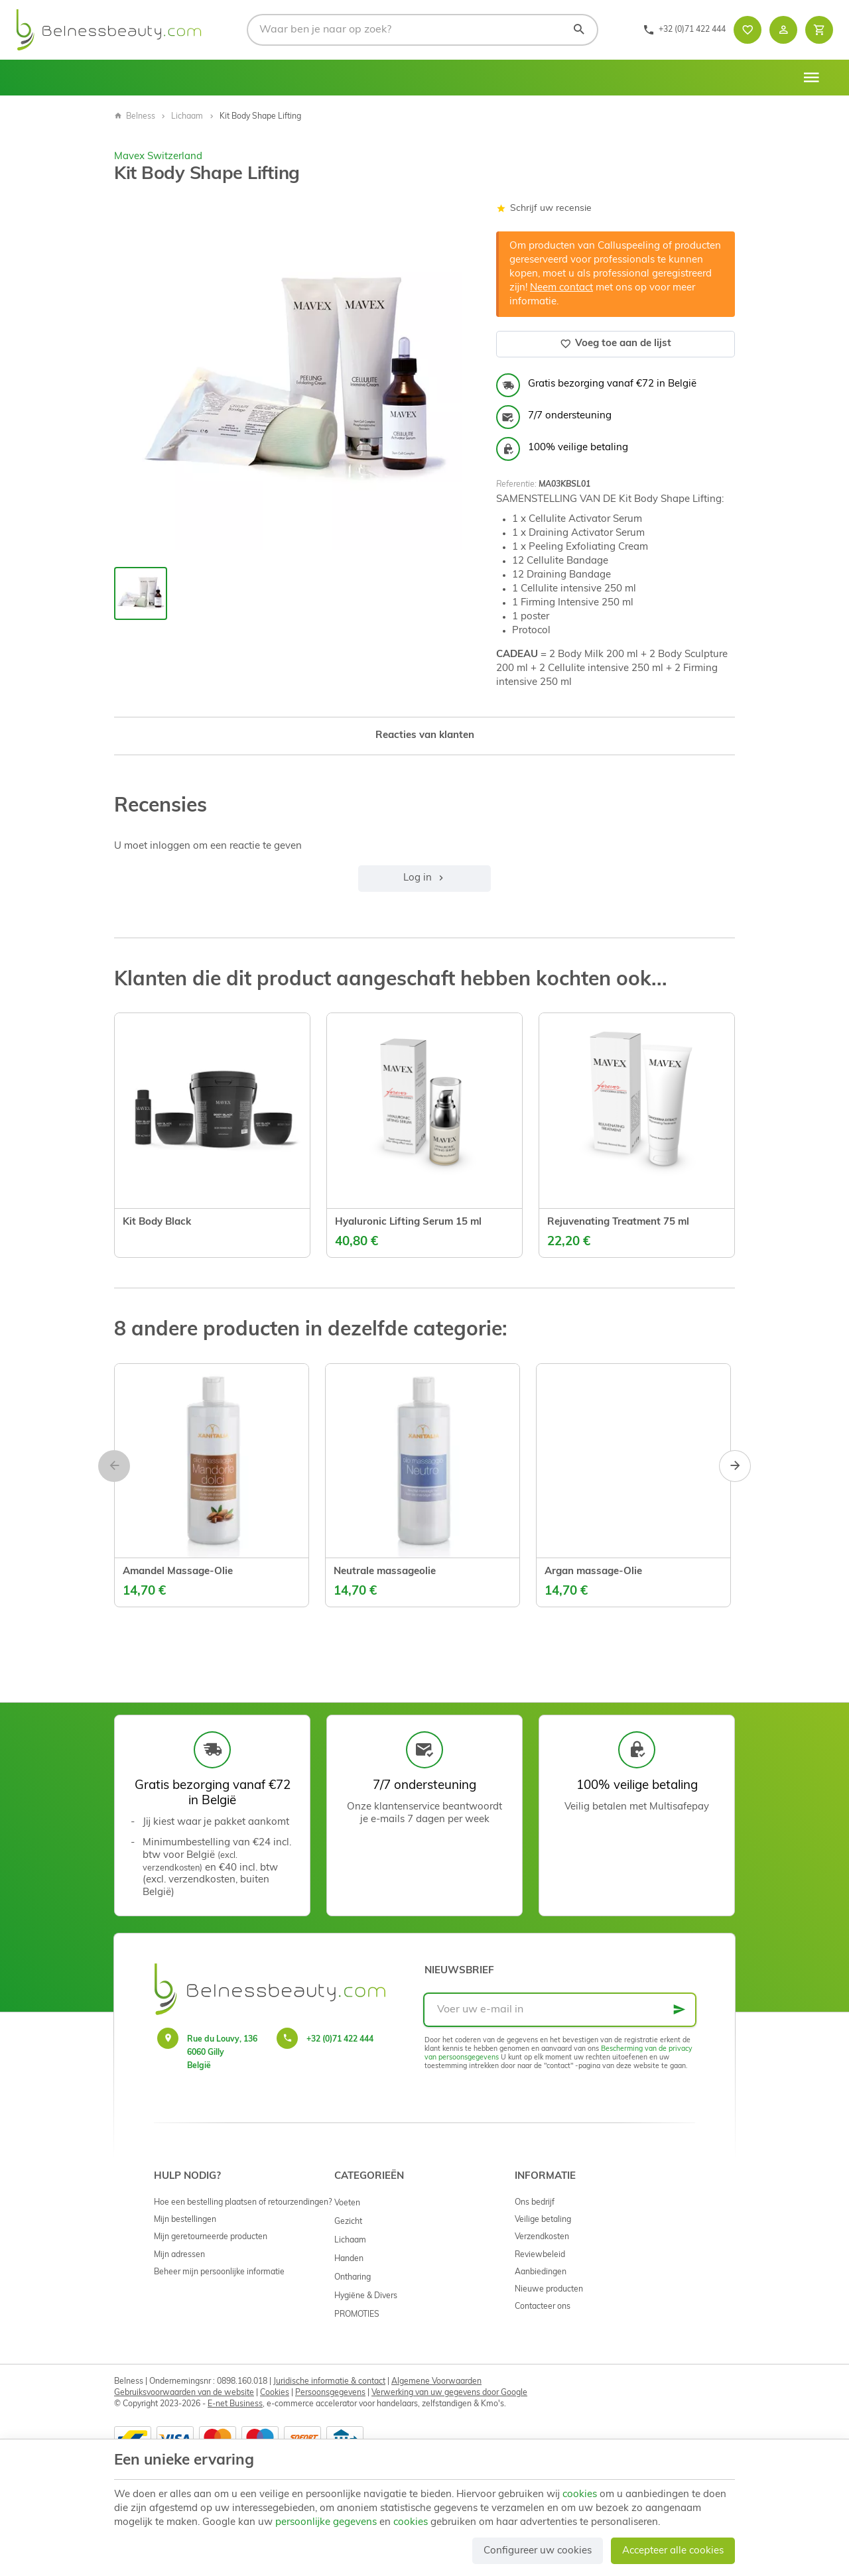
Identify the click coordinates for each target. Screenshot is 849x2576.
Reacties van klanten (424, 736)
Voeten (347, 2203)
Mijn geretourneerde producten (210, 2237)
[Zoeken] (579, 30)
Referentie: (516, 485)
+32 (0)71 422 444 (339, 2040)
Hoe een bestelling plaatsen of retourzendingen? (243, 2203)
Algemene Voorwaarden (436, 2382)
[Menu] (811, 77)
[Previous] (114, 1466)
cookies (579, 2495)
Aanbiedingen (540, 2272)
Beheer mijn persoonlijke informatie (219, 2272)
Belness (134, 117)
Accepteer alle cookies (673, 2551)
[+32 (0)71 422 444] (684, 30)
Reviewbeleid (540, 2255)
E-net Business (235, 2404)
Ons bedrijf (535, 2203)
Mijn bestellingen (185, 2220)
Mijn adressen (179, 2255)
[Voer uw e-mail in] (559, 2010)
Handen (348, 2259)
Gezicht (348, 2222)
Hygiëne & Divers (365, 2296)
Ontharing (352, 2278)
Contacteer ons (542, 2307)
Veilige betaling (543, 2220)
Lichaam (187, 117)
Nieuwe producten (549, 2290)
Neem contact (561, 288)
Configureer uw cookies (538, 2551)
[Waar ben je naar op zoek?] (422, 30)
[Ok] (679, 2010)
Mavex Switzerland (158, 157)
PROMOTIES (356, 2315)
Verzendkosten (542, 2237)
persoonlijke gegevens (326, 2523)
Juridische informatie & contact (329, 2382)
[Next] (735, 1466)
